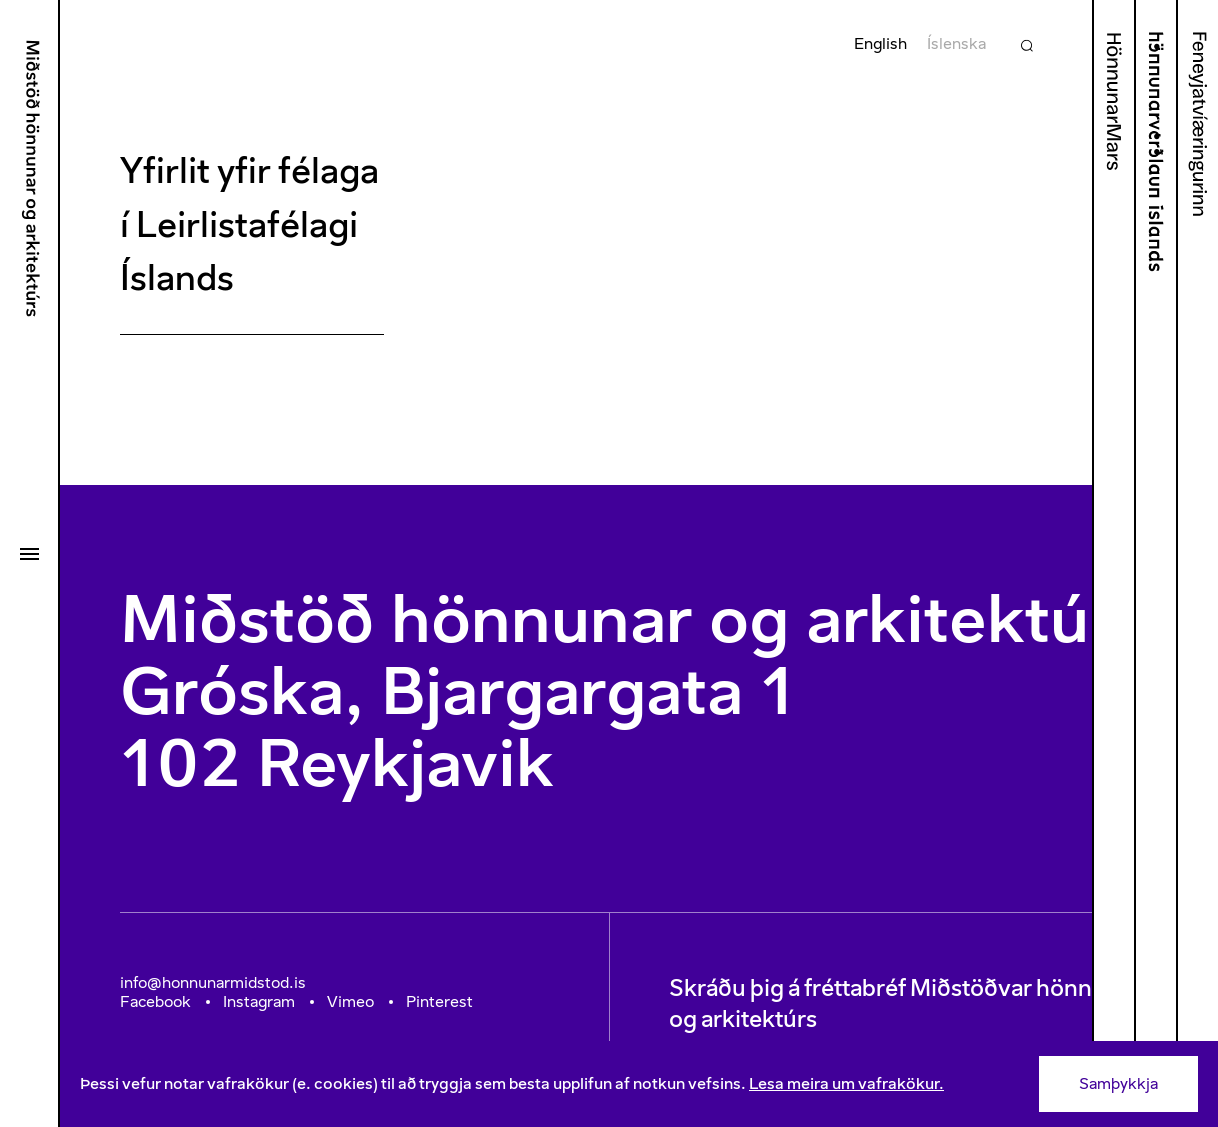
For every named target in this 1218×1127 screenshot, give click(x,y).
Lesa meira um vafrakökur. (846, 1083)
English (880, 43)
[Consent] (639, 1084)
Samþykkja (1118, 1083)
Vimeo (350, 1001)
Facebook (155, 1001)
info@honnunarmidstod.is (213, 982)
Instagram (259, 1001)
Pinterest (439, 1001)
